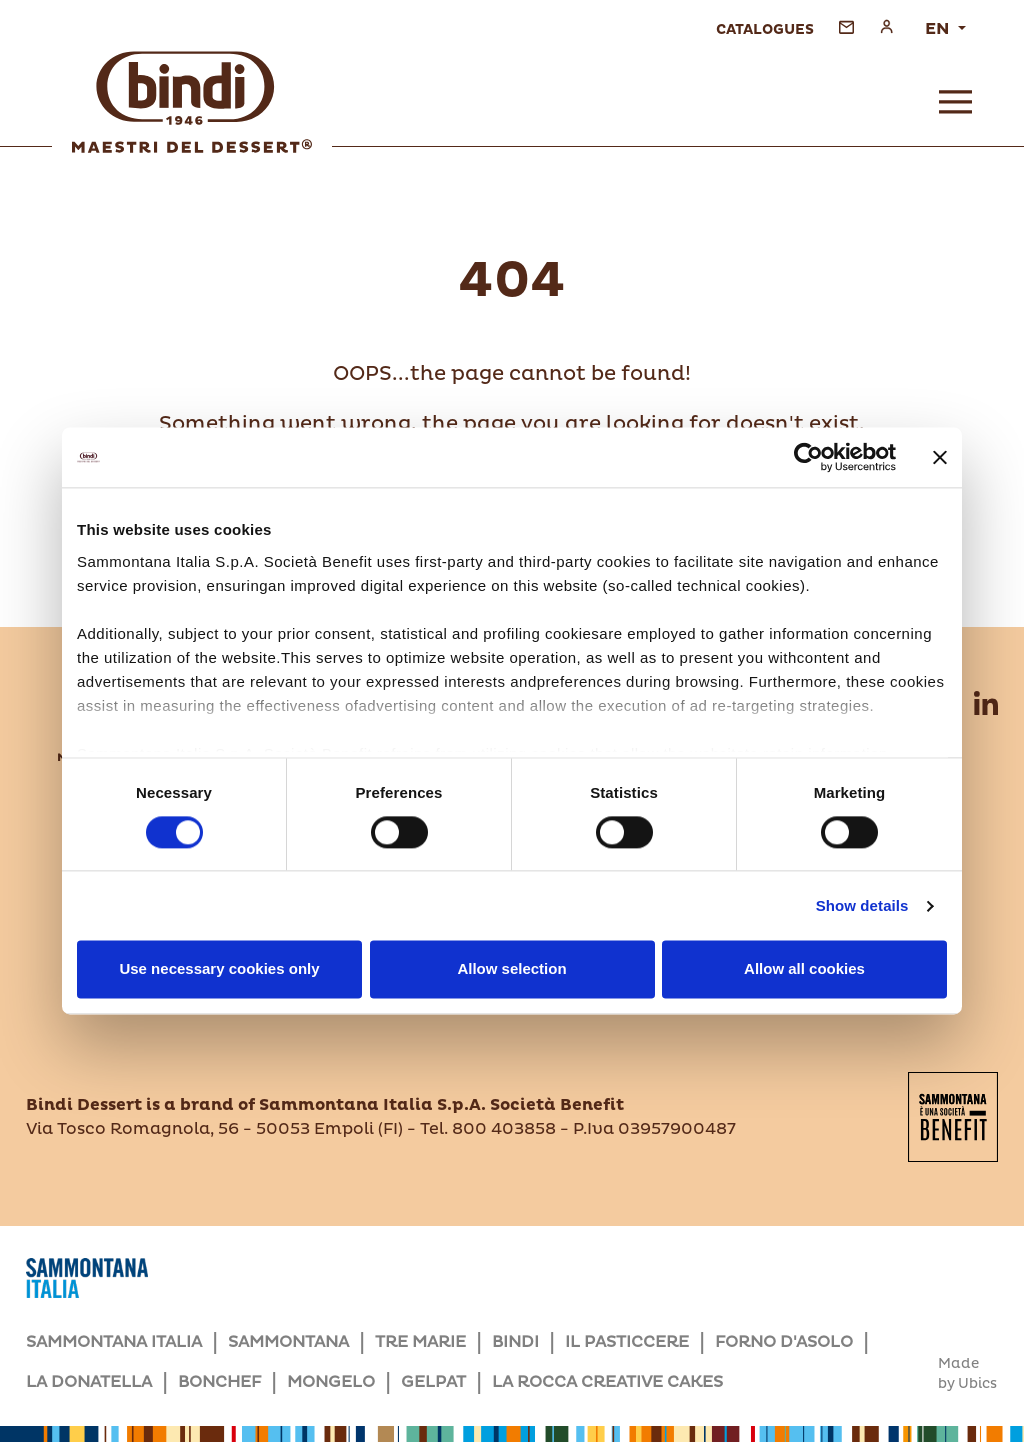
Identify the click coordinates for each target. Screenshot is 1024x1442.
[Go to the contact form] (846, 26)
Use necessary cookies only (219, 969)
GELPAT (433, 1382)
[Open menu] (955, 102)
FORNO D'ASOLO (784, 1342)
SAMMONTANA (288, 1342)
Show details (862, 905)
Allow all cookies (804, 969)
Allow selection (511, 969)
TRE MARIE (420, 1342)
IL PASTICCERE (627, 1342)
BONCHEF (219, 1382)
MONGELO (331, 1382)
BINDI (515, 1342)
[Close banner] (940, 457)
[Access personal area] (886, 26)
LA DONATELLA (89, 1382)
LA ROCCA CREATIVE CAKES (607, 1382)
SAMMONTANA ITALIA (114, 1342)
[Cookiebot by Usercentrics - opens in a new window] (808, 457)
